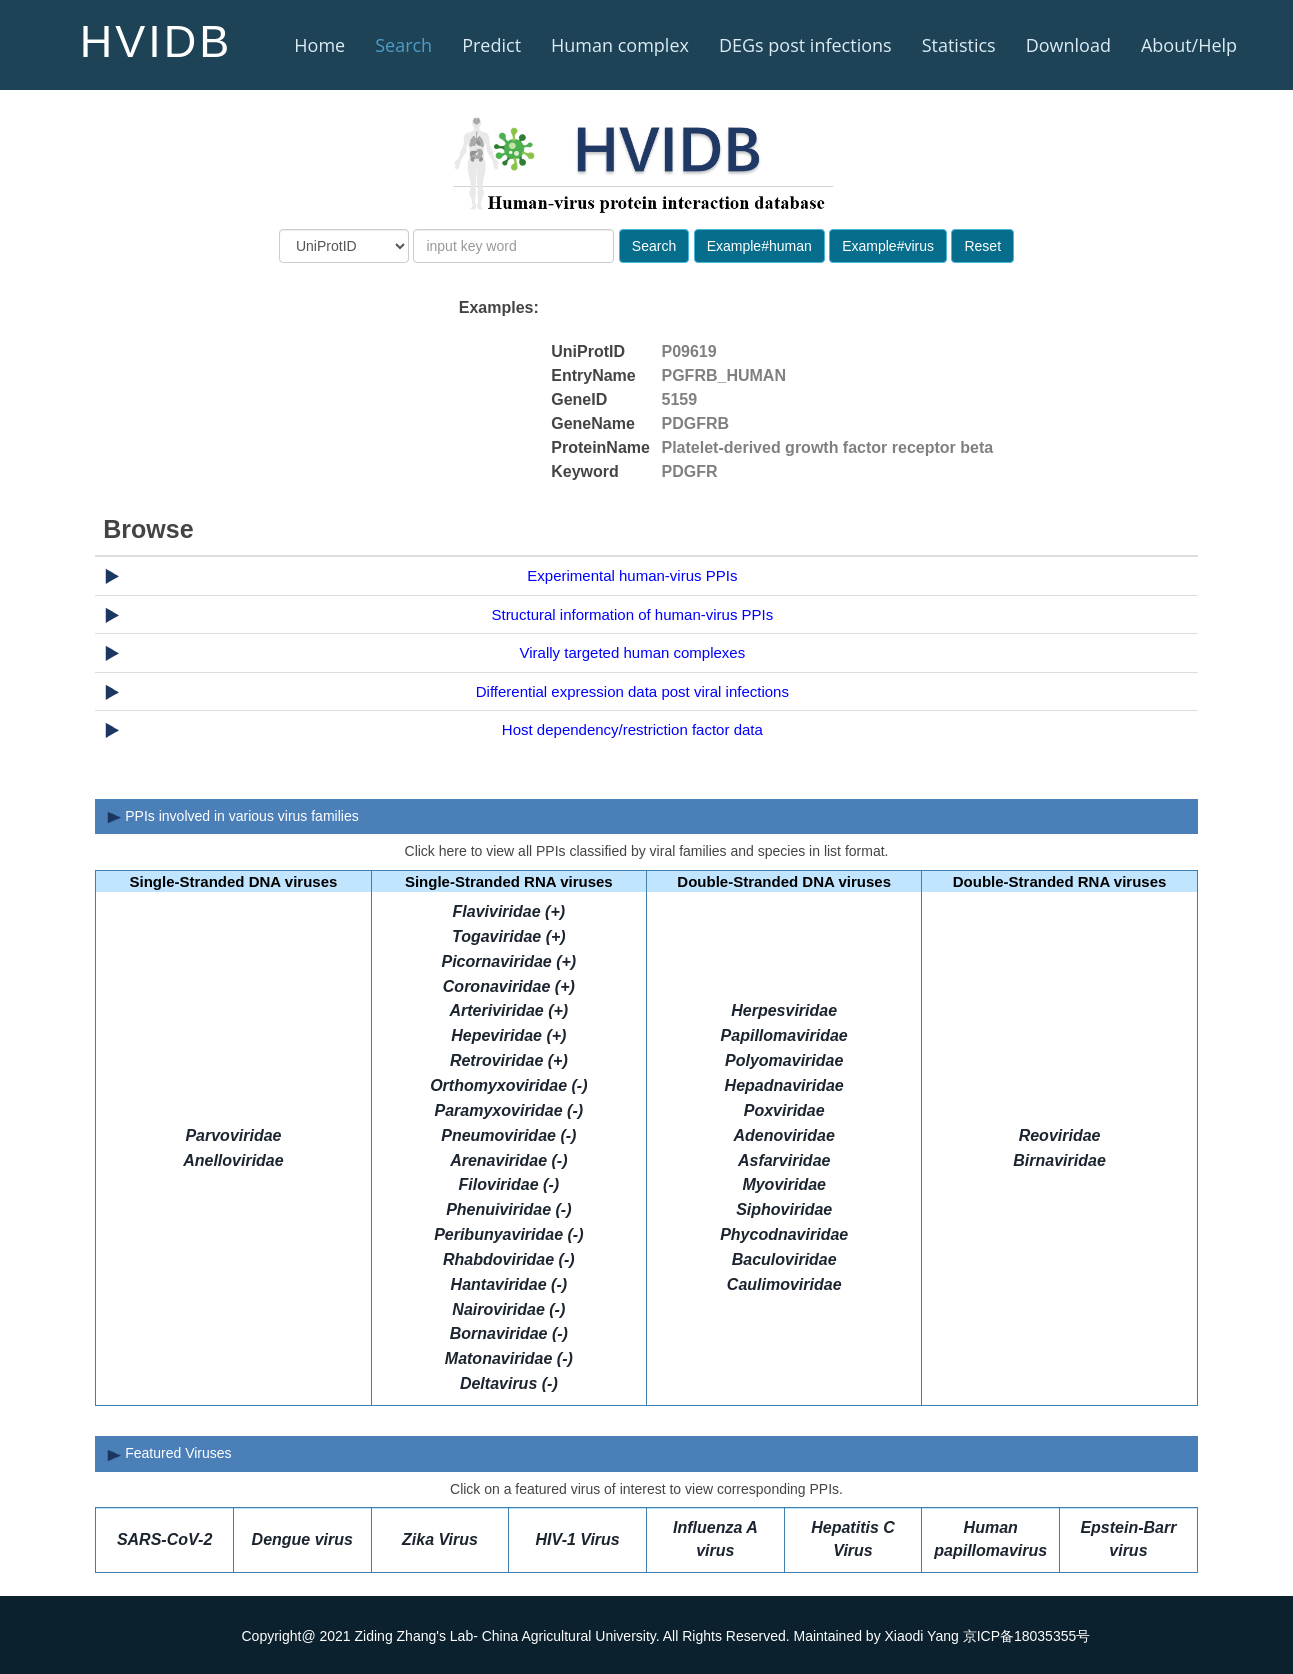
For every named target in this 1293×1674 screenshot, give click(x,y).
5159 (680, 399)
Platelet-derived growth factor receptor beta (828, 447)
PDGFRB (696, 423)
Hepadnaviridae (784, 1085)
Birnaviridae (1059, 1160)
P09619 (689, 351)
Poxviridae (784, 1110)
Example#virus (888, 246)
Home (319, 45)
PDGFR (690, 471)
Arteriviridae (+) (508, 1010)
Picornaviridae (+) (508, 961)
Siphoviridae (784, 1209)
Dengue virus (302, 1539)
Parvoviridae (233, 1135)
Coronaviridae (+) (509, 986)
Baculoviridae (784, 1259)
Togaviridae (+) (509, 936)
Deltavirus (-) (509, 1383)
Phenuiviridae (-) (508, 1209)
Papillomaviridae (784, 1035)
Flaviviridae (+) (509, 911)
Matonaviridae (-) (509, 1358)
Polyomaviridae (784, 1060)
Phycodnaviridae (784, 1234)
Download (1068, 45)
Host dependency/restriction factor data (632, 729)
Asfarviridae (784, 1160)
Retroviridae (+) (509, 1060)
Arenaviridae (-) (508, 1160)
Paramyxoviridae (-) (509, 1110)
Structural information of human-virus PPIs (632, 614)
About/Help (1189, 45)
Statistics (959, 45)
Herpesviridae (784, 1010)
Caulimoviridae (784, 1284)
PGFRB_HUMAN (724, 375)
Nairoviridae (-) (508, 1309)
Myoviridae (784, 1184)
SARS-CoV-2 (164, 1539)
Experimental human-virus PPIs (632, 575)
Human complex (620, 45)
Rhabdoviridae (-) (509, 1259)
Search (403, 45)
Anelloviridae (233, 1160)
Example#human (759, 246)
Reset (982, 246)
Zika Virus (440, 1539)
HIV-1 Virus (578, 1539)
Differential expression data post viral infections (632, 691)
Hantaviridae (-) (509, 1284)
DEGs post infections (805, 45)
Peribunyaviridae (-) (508, 1234)
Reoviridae (1060, 1135)
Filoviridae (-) (509, 1184)
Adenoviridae (784, 1135)
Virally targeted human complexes (633, 652)
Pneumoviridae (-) (508, 1135)
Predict (491, 45)
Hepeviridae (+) (508, 1035)
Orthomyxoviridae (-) (508, 1085)
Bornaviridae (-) (509, 1333)
